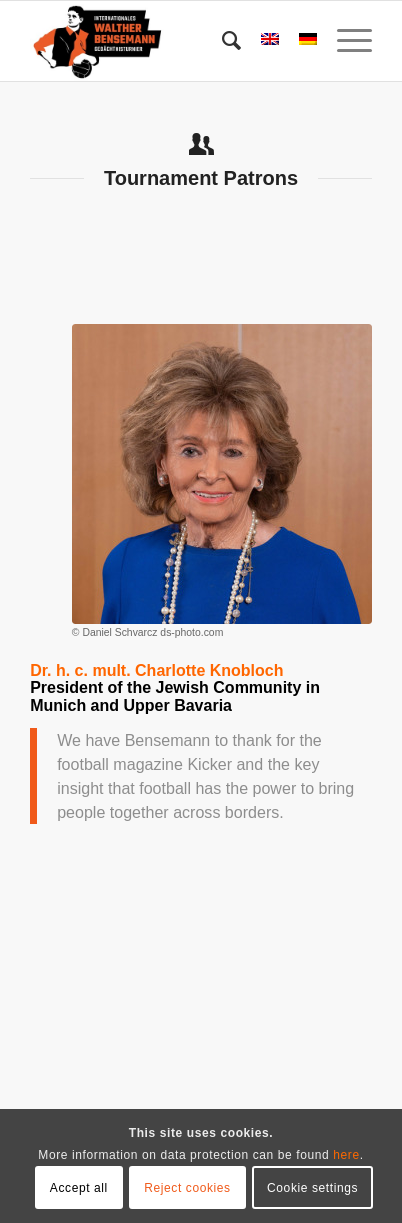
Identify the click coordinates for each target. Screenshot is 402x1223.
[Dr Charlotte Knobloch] (222, 474)
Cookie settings (312, 1188)
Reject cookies (187, 1188)
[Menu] (344, 41)
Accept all (79, 1188)
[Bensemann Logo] (166, 41)
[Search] (221, 41)
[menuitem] (221, 41)
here (346, 1155)
